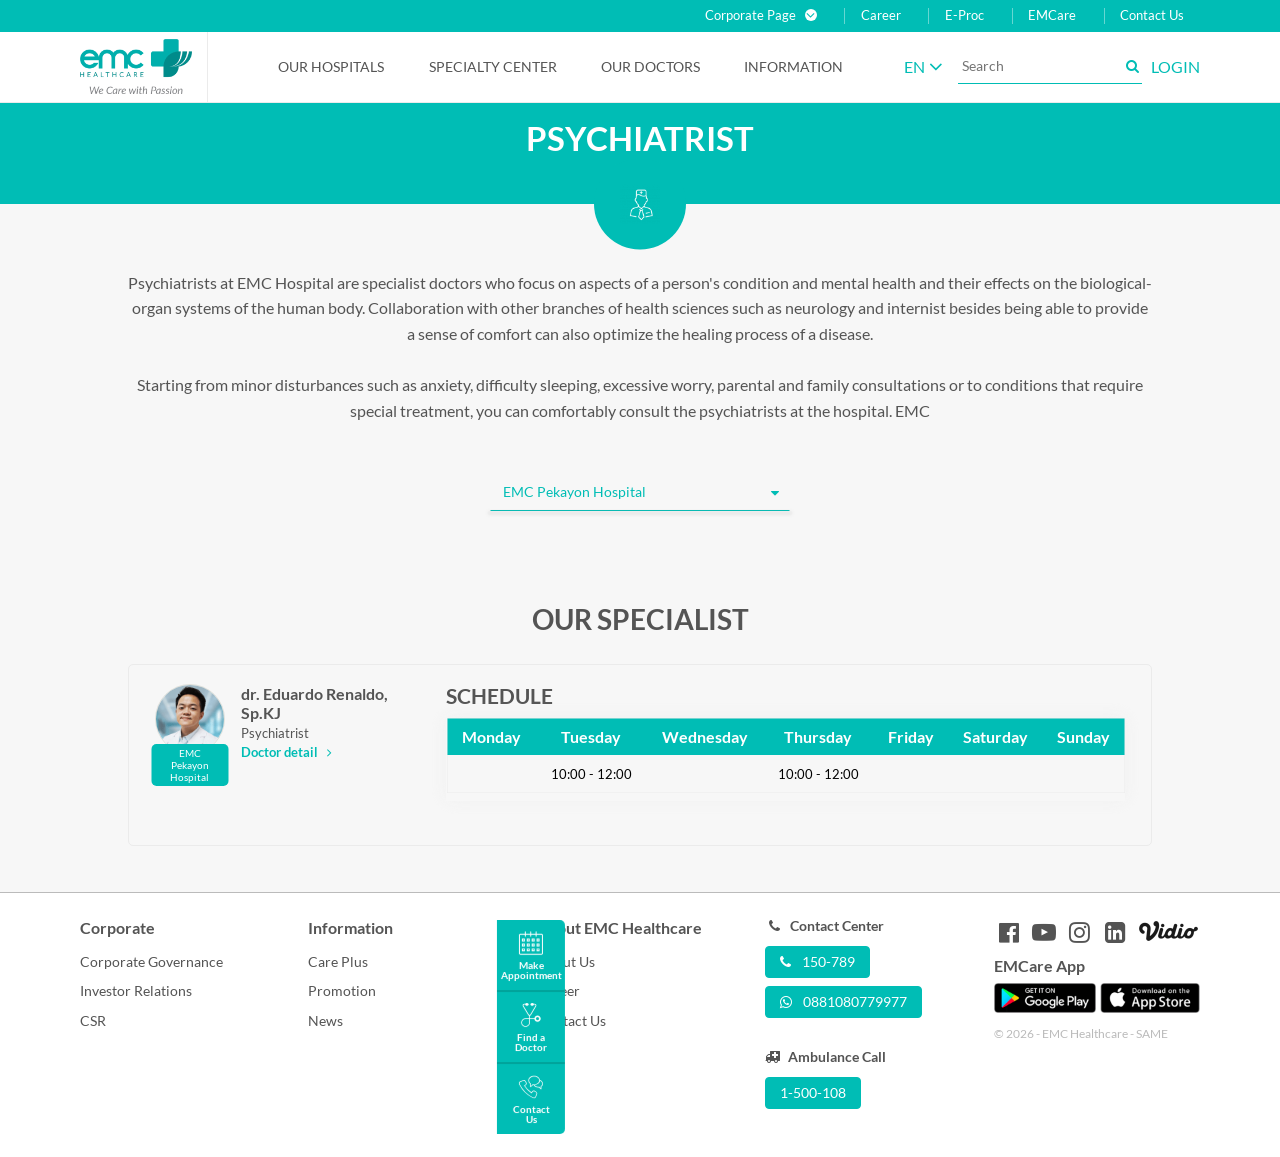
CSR (93, 1020)
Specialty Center (493, 66)
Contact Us (1152, 15)
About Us (566, 961)
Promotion (342, 990)
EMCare (1052, 15)
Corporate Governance (151, 961)
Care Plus (338, 961)
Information (793, 66)
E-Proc (964, 15)
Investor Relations (136, 990)
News (325, 1020)
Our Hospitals (331, 66)
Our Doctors (650, 66)
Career (881, 15)
